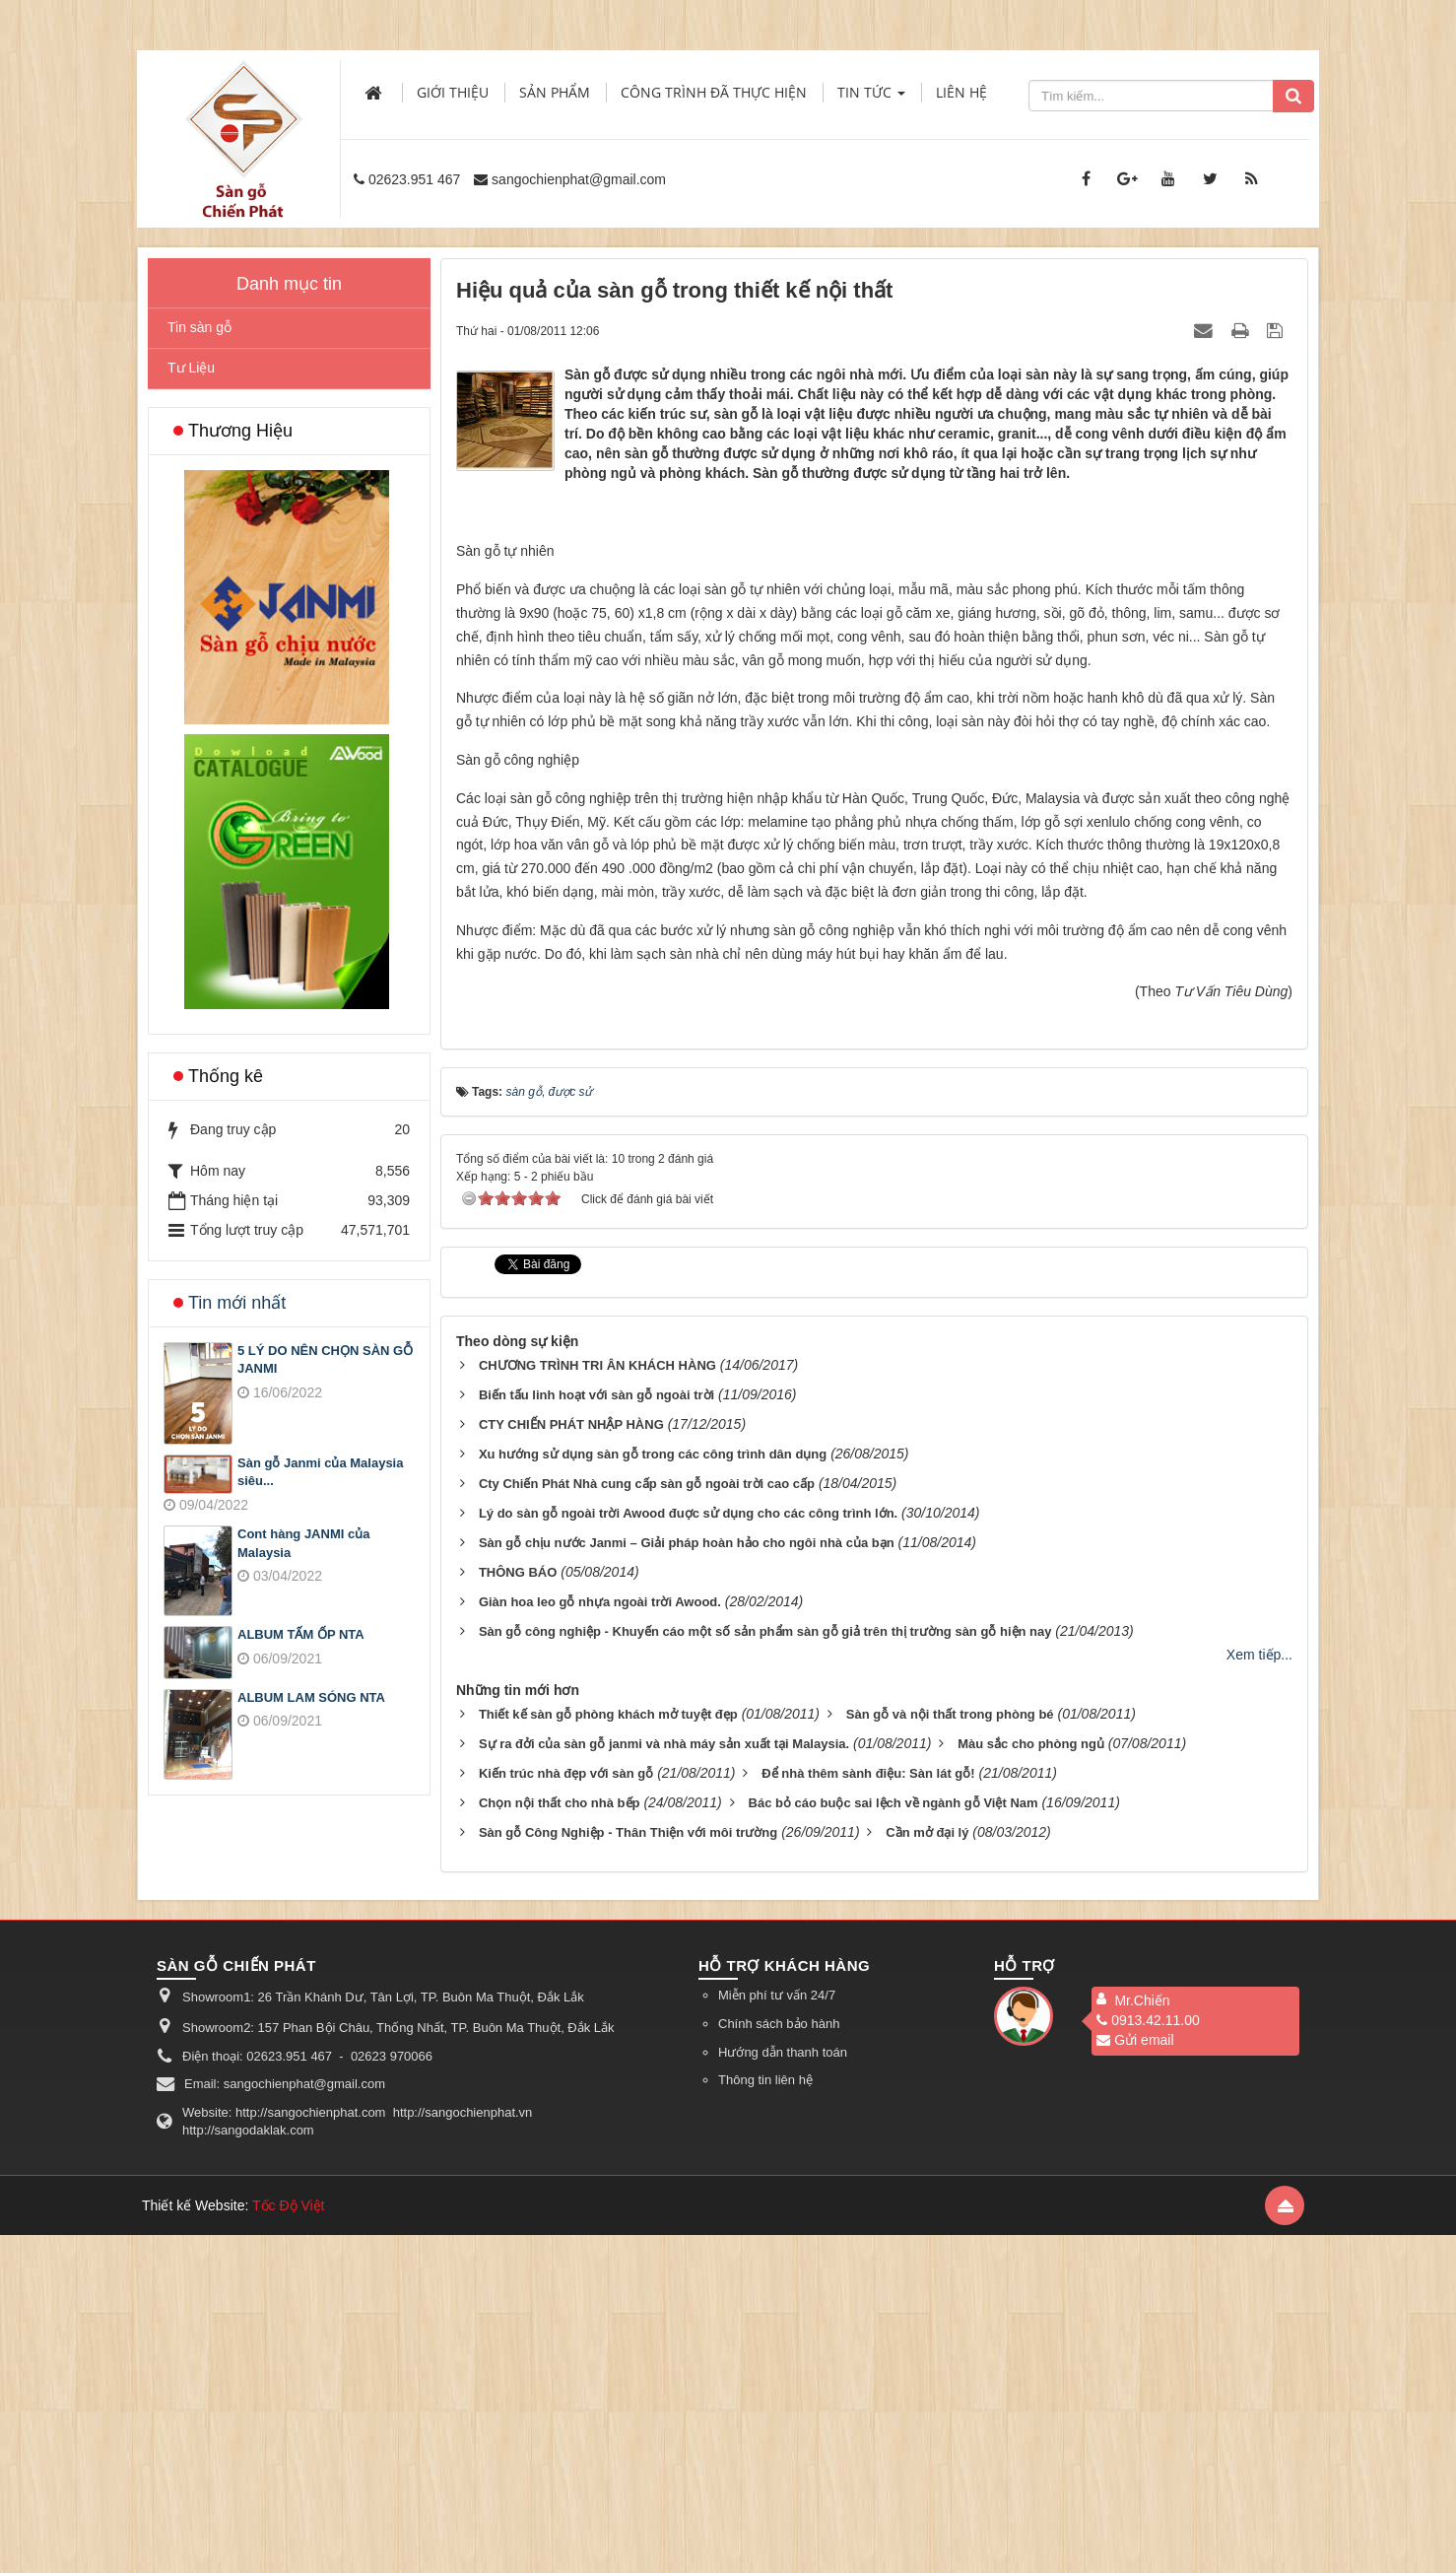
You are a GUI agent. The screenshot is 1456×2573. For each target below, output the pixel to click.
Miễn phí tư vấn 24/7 (776, 2334)
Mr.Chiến (1141, 2339)
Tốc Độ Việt (288, 2543)
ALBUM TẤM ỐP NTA (300, 1634)
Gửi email (1134, 2379)
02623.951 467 (414, 179)
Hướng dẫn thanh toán (782, 2390)
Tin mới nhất (237, 1303)
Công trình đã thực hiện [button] (714, 92)
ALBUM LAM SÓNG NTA (311, 1697)
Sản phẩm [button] (554, 92)
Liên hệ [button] (961, 92)
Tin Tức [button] (871, 98)
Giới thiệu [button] (453, 92)
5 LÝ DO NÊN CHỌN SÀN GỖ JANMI (325, 1360)
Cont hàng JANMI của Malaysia (303, 1543)
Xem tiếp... (1259, 1992)
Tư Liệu (191, 367)
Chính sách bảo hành (778, 2361)
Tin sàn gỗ (199, 327)
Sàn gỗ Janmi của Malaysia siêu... (320, 1472)
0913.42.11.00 (1148, 2359)
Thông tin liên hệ (765, 2417)
